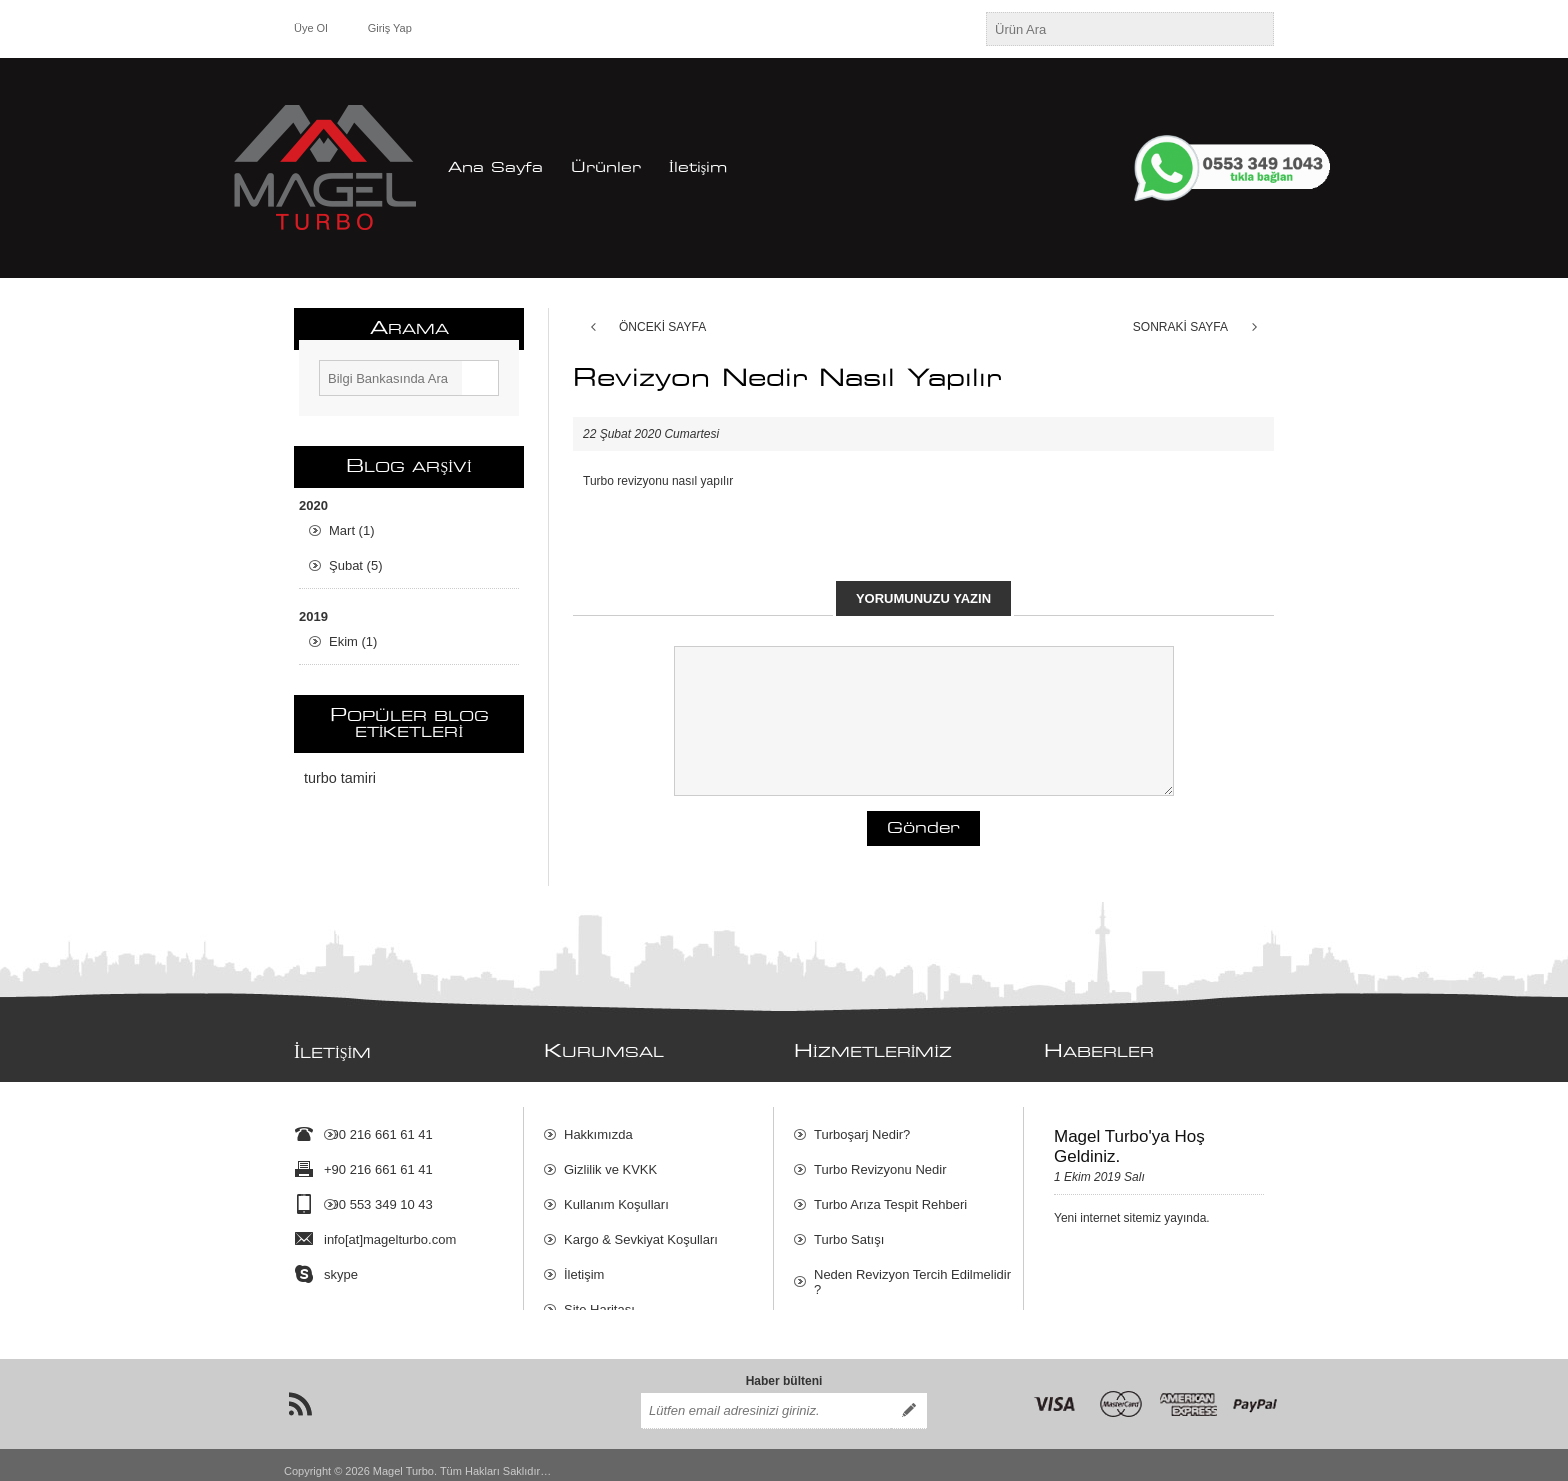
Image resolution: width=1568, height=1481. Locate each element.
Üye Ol (311, 28)
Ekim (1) (353, 641)
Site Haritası (599, 1299)
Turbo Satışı (849, 1229)
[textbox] (1112, 29)
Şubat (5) (355, 565)
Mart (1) (352, 530)
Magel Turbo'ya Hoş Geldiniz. (1129, 1136)
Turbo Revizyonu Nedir (880, 1159)
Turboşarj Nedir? (862, 1124)
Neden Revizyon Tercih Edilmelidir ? (912, 1272)
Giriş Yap (390, 28)
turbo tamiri (340, 778)
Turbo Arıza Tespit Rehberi (890, 1194)
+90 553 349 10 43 (378, 1194)
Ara (480, 378)
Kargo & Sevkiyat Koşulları (641, 1229)
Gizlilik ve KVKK (610, 1159)
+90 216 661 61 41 (378, 1124)
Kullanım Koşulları (616, 1194)
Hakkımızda (598, 1124)
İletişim (584, 1264)
